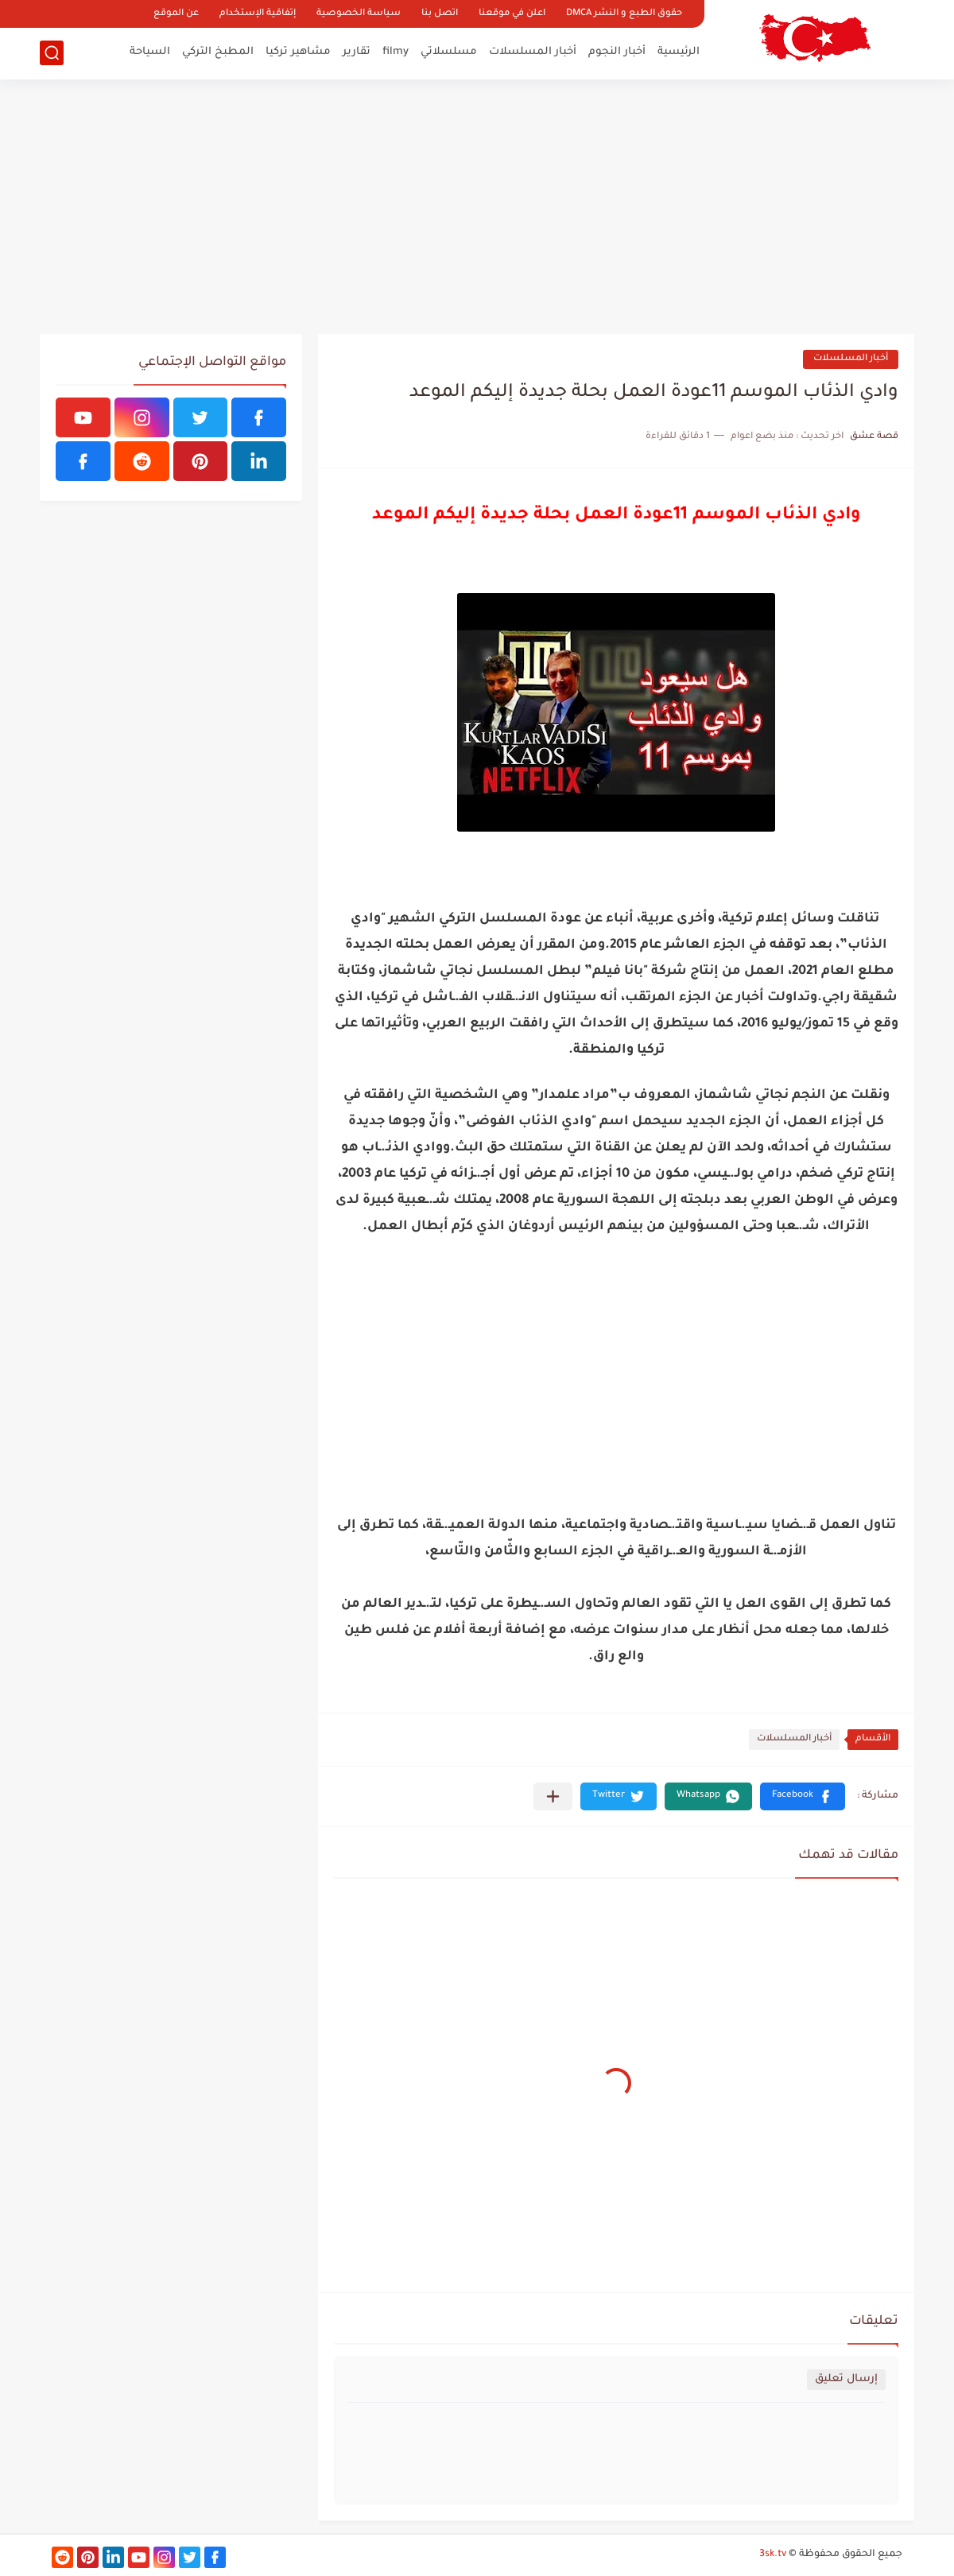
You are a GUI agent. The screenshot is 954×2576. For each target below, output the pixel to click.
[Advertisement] (477, 206)
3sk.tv (772, 2554)
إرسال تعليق (846, 2379)
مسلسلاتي (449, 52)
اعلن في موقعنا (512, 14)
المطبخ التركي (218, 52)
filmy (395, 52)
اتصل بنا (439, 14)
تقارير (356, 52)
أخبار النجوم (617, 52)
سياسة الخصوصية (358, 14)
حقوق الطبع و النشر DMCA (624, 14)
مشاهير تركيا (298, 52)
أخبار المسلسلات (532, 52)
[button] (802, 1796)
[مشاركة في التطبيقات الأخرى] (552, 1796)
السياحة (150, 52)
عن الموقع (176, 14)
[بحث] (52, 53)
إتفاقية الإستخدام (257, 14)
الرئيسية (678, 52)
